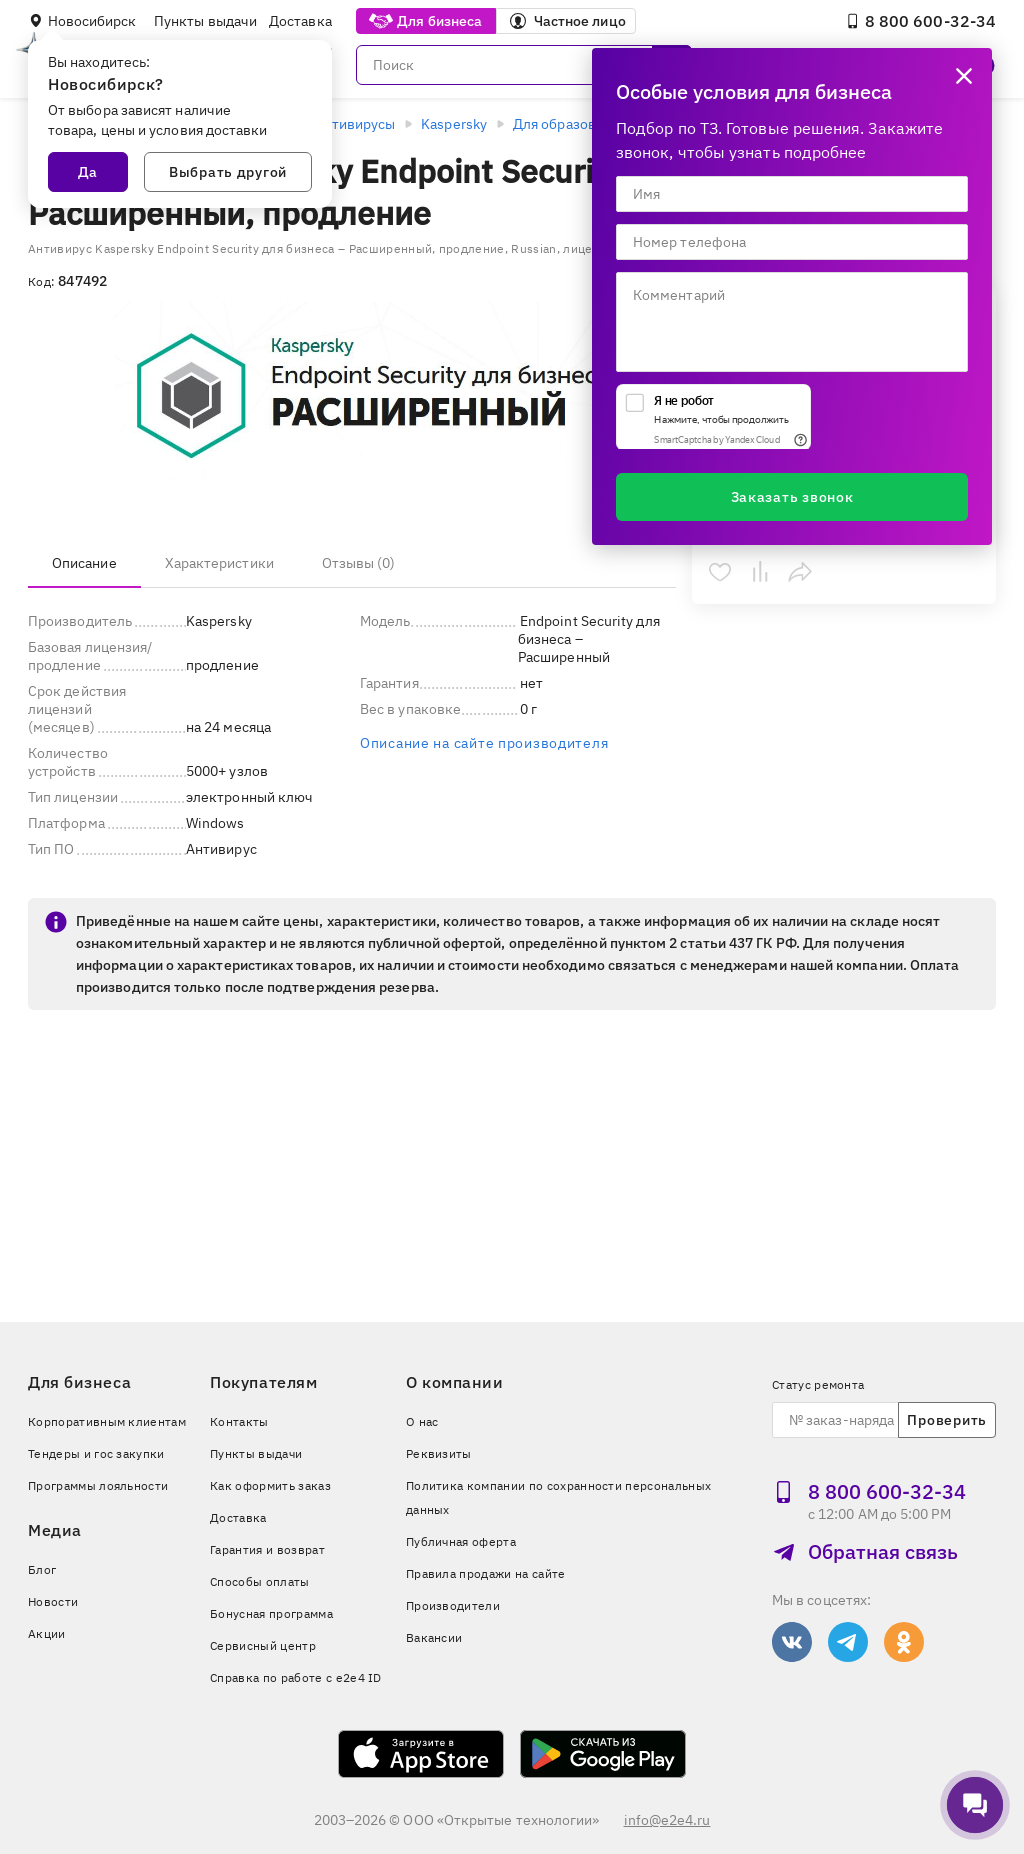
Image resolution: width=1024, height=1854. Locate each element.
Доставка (300, 21)
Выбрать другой (228, 172)
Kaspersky (454, 124)
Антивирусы (354, 124)
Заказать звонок (792, 497)
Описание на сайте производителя (484, 743)
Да (88, 172)
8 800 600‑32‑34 (920, 21)
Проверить (946, 1420)
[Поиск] (524, 65)
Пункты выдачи (205, 21)
